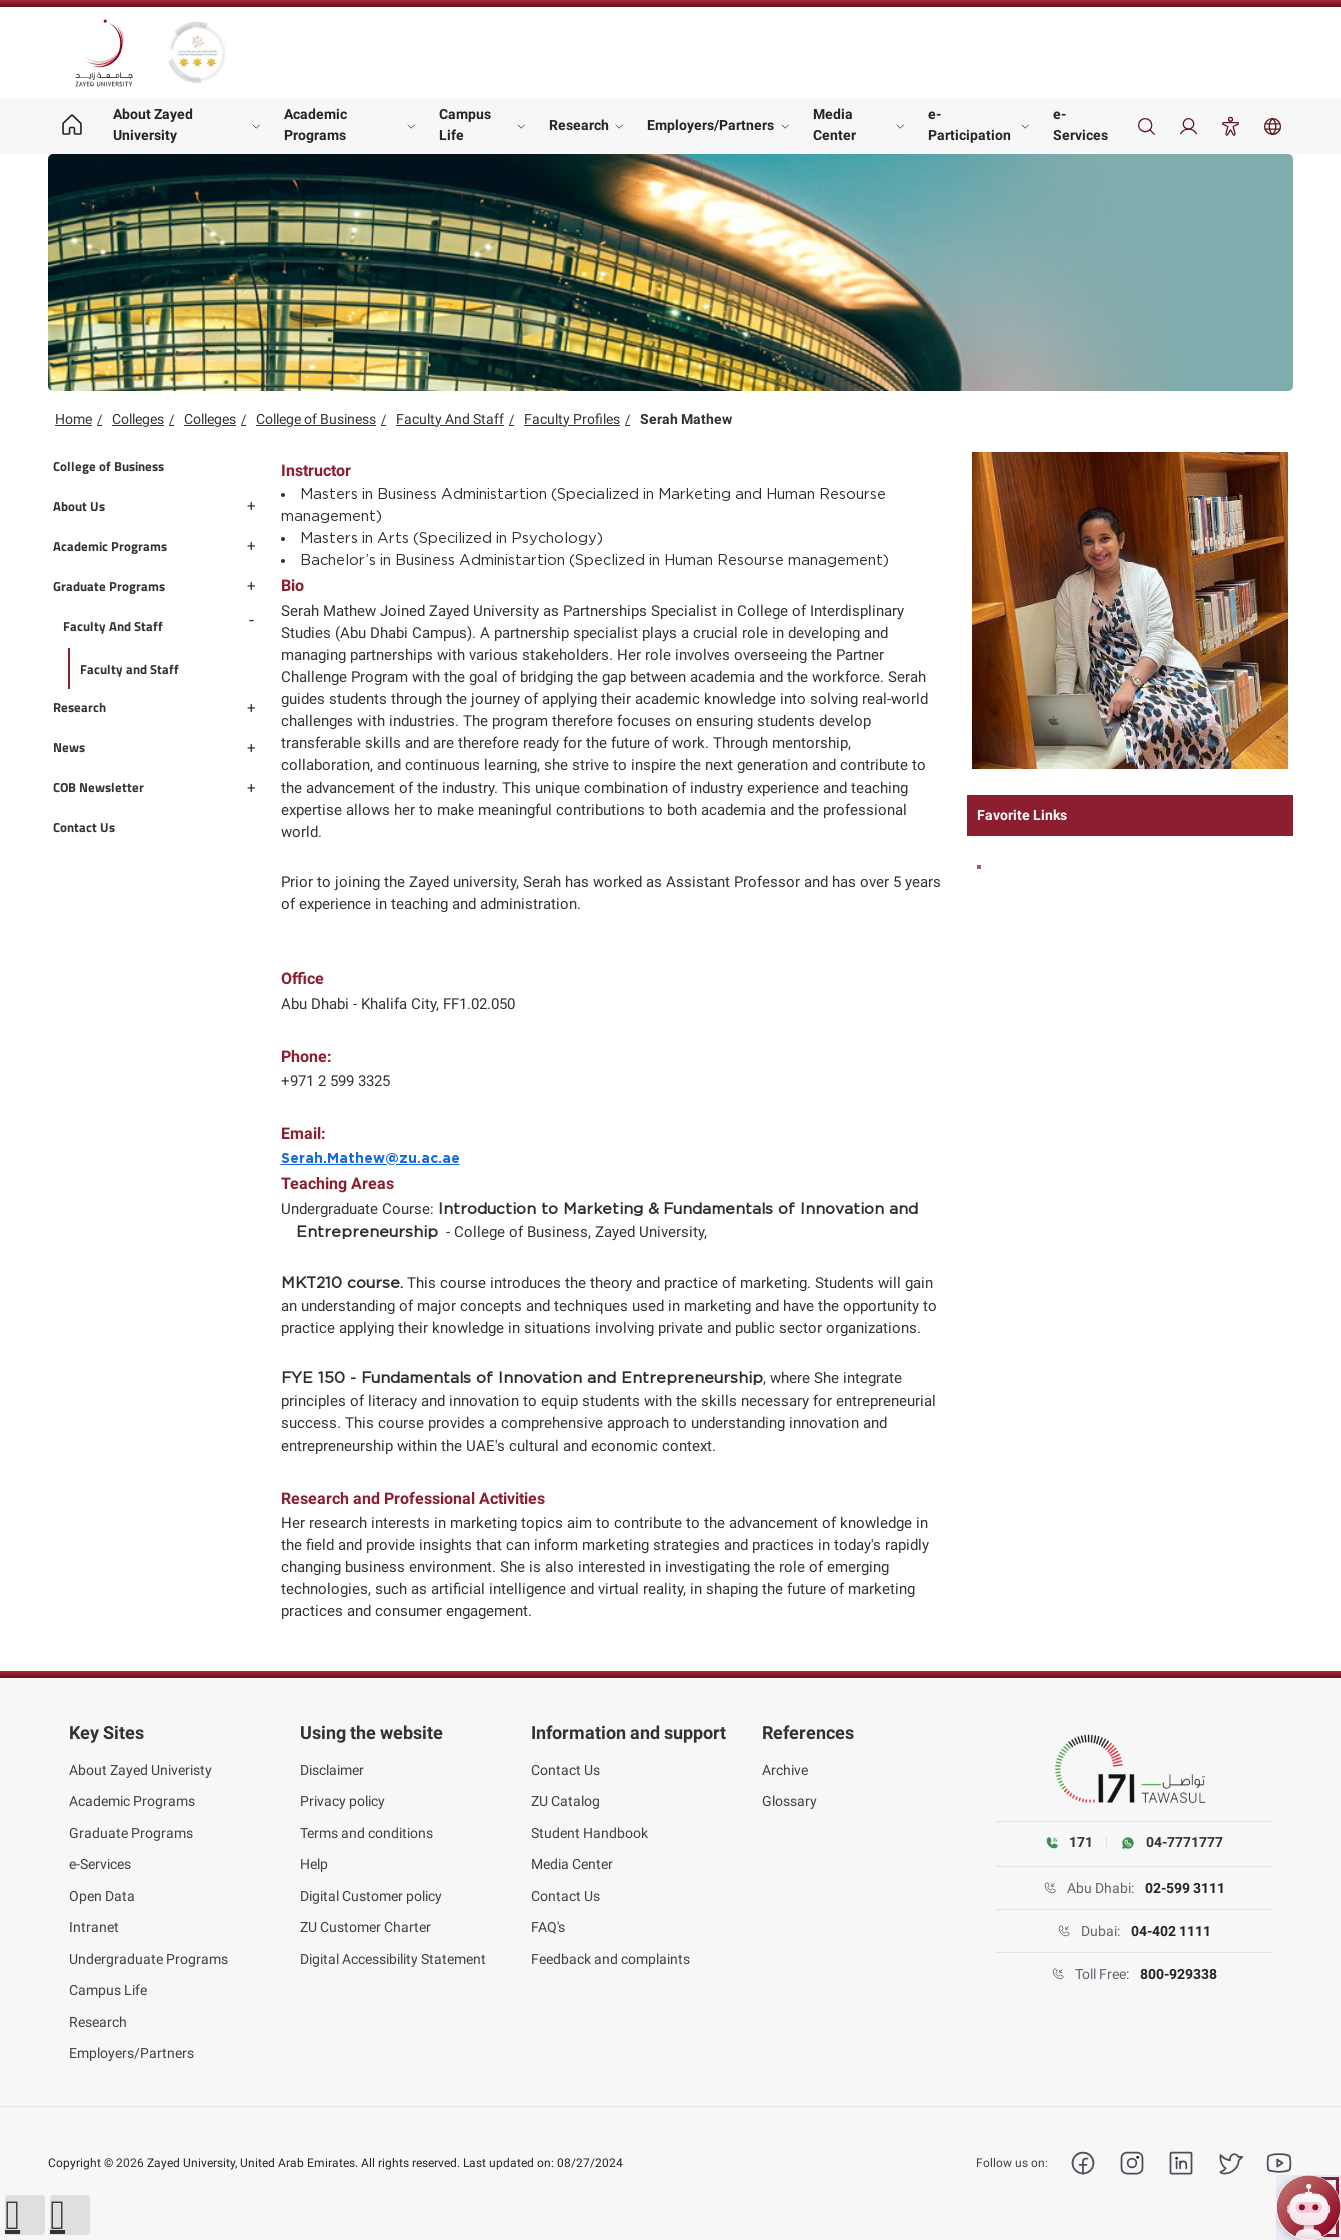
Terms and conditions (366, 1833)
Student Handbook (589, 1833)
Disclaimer (332, 1770)
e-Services (1080, 124)
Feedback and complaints (610, 1959)
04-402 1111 (1171, 1931)
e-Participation (969, 124)
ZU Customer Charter (365, 1927)
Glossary (789, 1801)
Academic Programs (315, 124)
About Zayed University (153, 124)
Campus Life (465, 124)
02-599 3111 (1185, 1888)
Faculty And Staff (450, 419)
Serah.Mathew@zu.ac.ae (370, 1159)
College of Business (316, 419)
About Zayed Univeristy (140, 1770)
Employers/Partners (710, 125)
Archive (785, 1770)
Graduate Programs (131, 1833)
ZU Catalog (565, 1801)
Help (314, 1864)
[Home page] (71, 126)
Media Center (834, 124)
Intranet (94, 1927)
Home (73, 419)
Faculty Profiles (572, 419)
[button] (25, 2215)
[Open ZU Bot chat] (1308, 2207)
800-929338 (1178, 1974)
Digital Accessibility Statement (393, 1959)
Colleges (138, 419)
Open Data (102, 1896)
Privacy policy (342, 1801)
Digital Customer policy (371, 1896)
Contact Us (565, 1770)
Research (579, 125)
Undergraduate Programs (148, 1959)
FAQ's (548, 1927)
